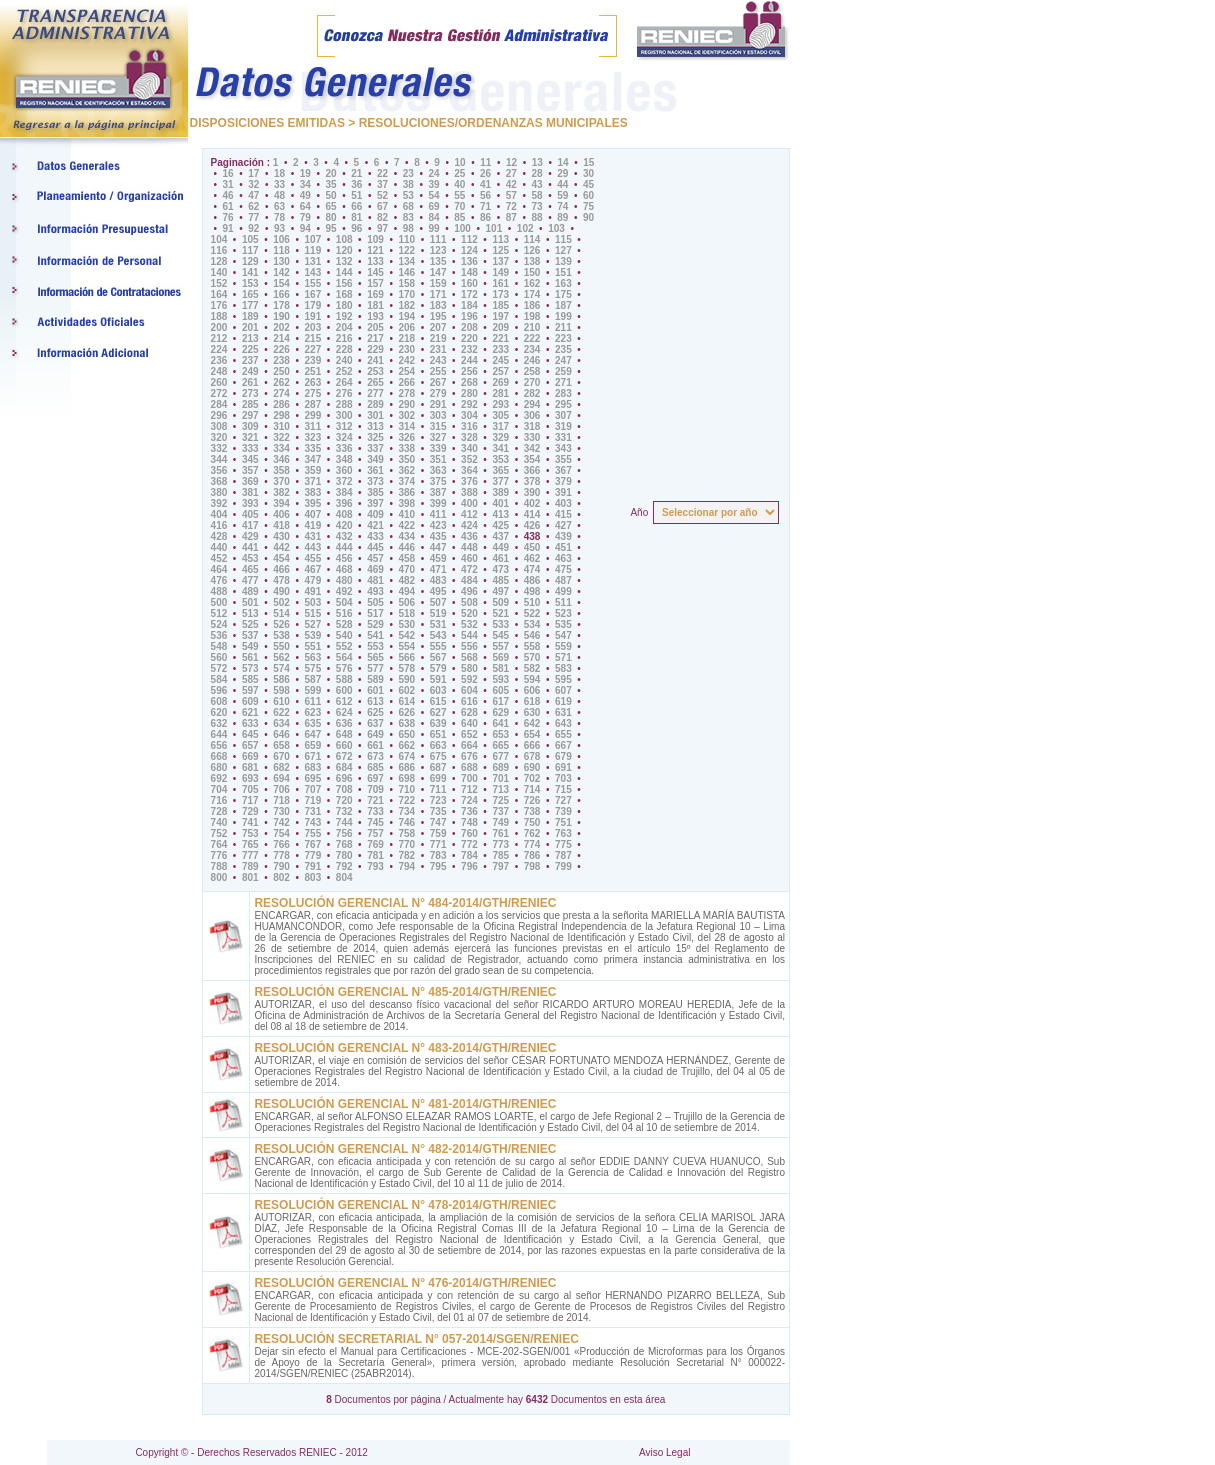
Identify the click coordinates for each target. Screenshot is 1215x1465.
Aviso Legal (665, 1452)
